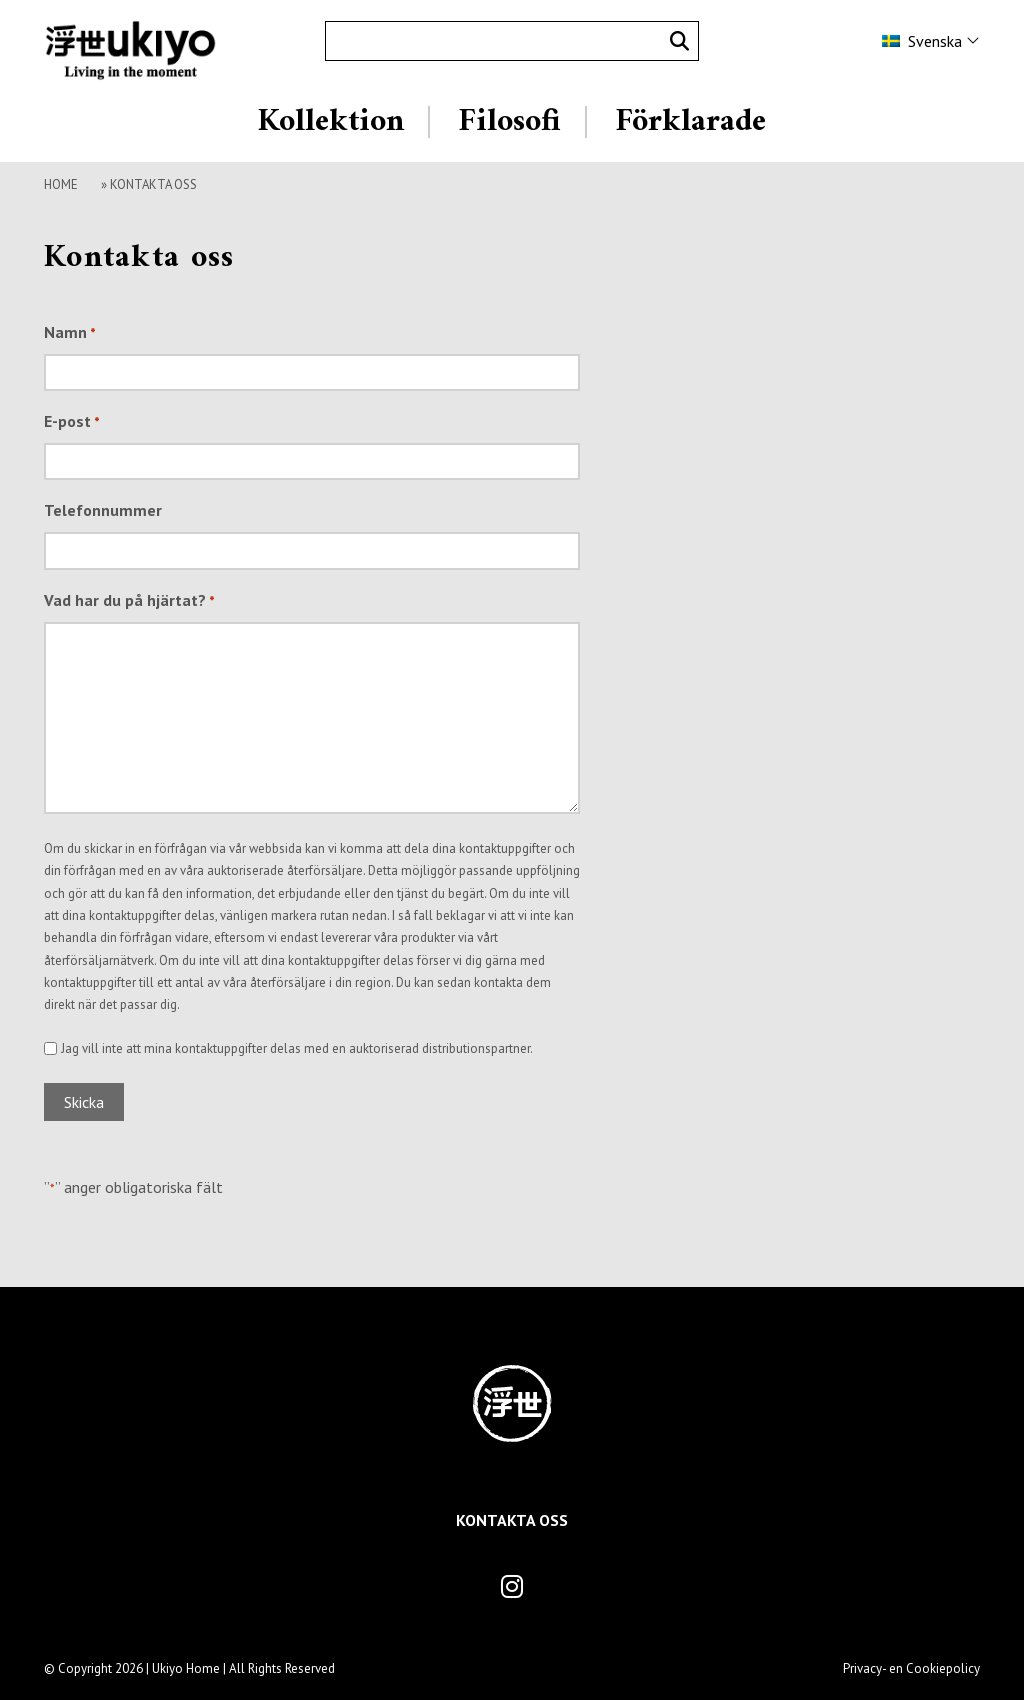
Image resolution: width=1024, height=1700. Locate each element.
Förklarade (690, 122)
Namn (70, 334)
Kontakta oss (512, 1520)
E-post (72, 423)
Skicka (84, 1102)
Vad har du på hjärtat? (129, 602)
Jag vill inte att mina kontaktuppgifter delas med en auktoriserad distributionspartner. (297, 1048)
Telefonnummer (103, 510)
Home (61, 184)
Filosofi (509, 122)
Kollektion (331, 122)
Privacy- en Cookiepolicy (911, 1668)
